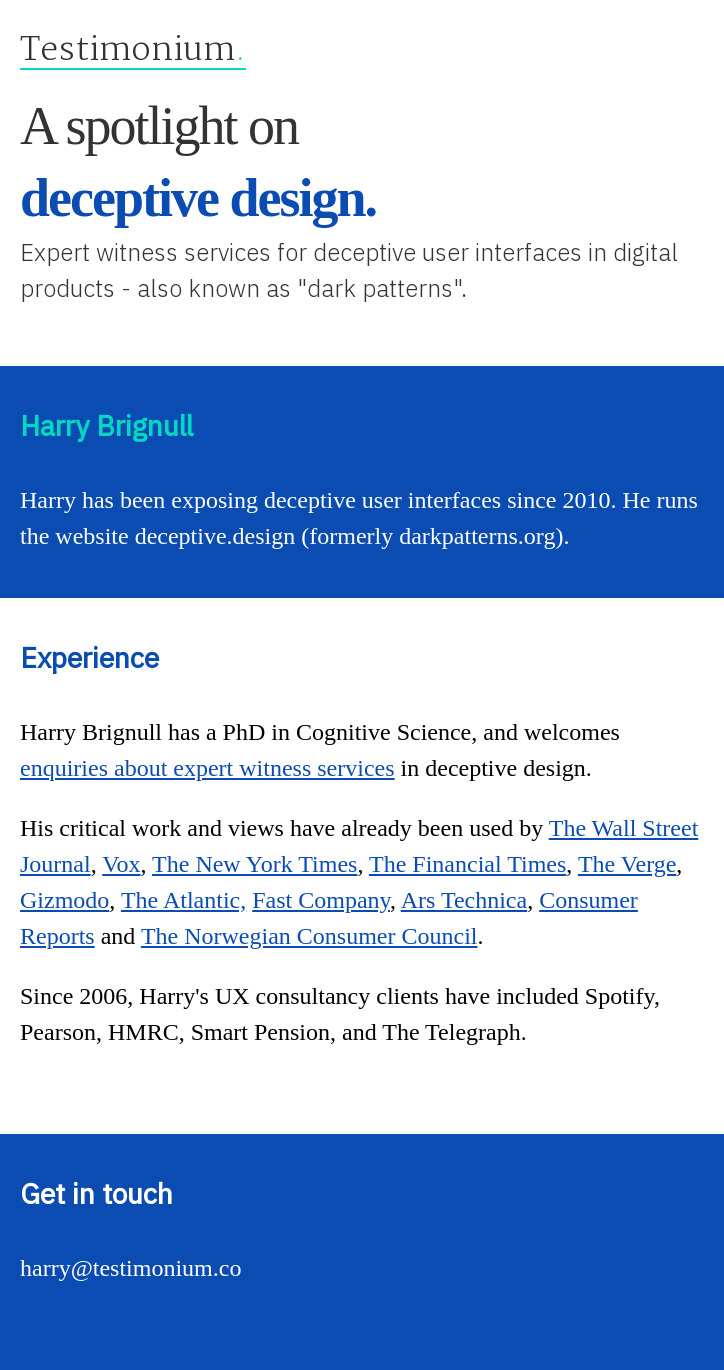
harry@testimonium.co (130, 1268)
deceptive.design (215, 536)
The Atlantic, (183, 900)
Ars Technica (464, 900)
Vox (121, 864)
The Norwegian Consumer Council (309, 936)
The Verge (627, 864)
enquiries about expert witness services (207, 768)
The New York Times (254, 864)
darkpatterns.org (477, 536)
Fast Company (321, 900)
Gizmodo (64, 900)
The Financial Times (467, 864)
